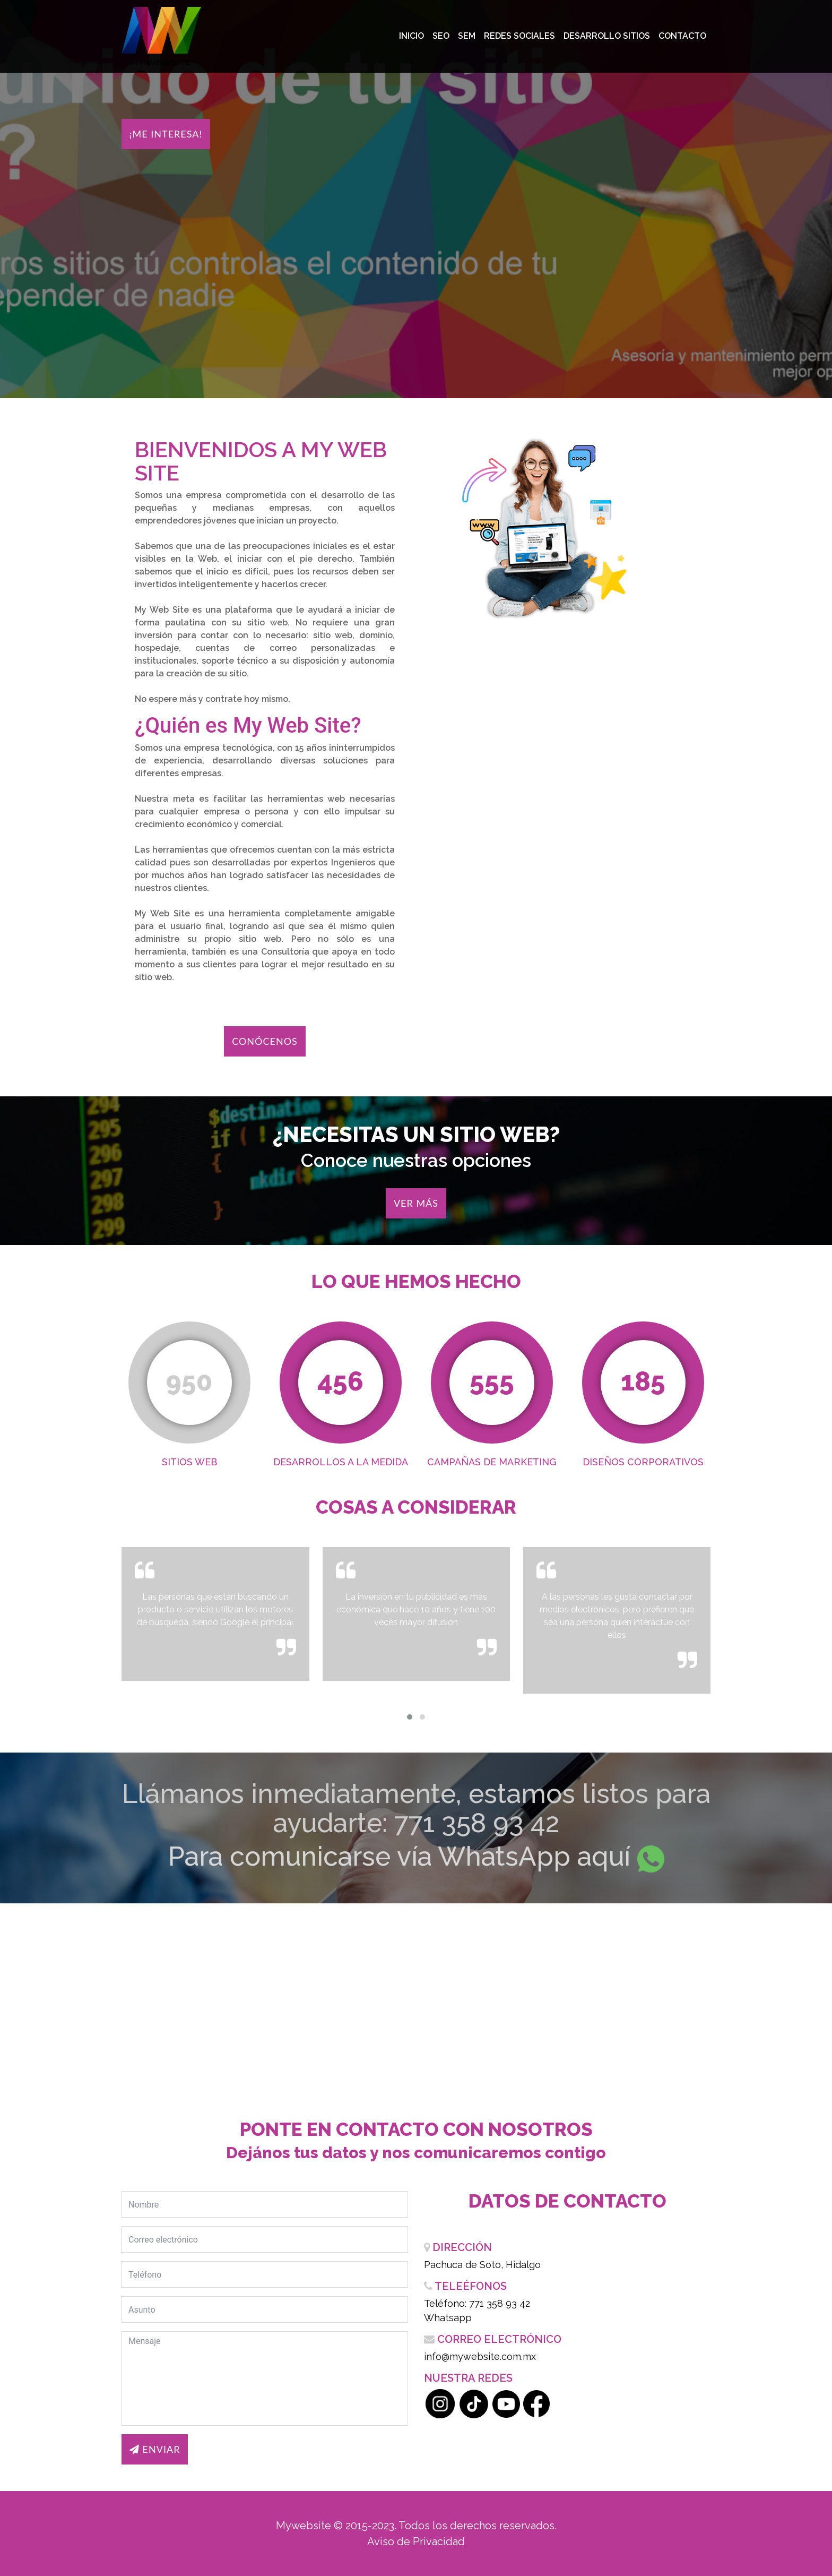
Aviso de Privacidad (416, 2541)
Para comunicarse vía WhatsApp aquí (399, 1856)
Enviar (154, 2449)
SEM (466, 36)
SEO (440, 36)
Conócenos (265, 1041)
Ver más (416, 1203)
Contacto (682, 36)
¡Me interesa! (165, 134)
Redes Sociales (519, 36)
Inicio (411, 36)
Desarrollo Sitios (607, 36)
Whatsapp (448, 2317)
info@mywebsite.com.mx (480, 2356)
